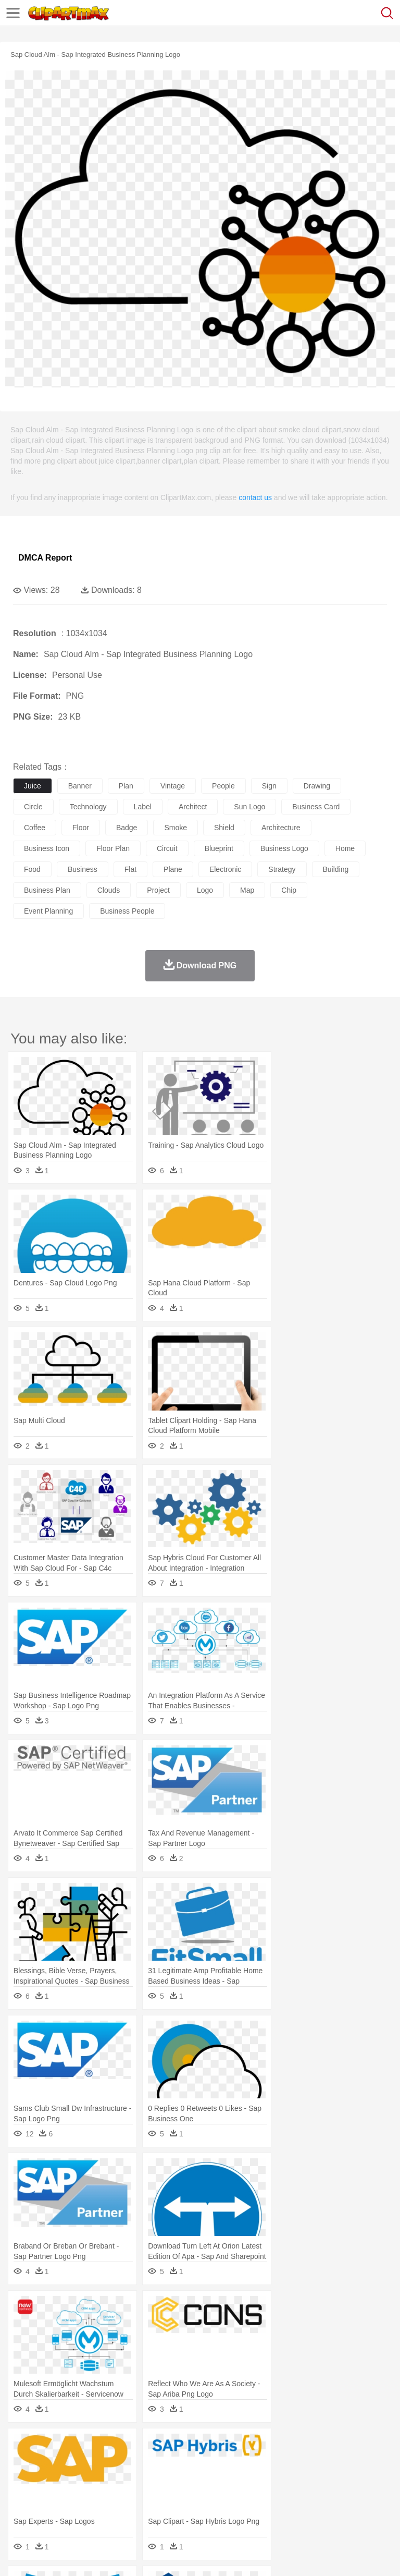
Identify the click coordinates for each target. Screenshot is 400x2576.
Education (230, 2493)
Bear (67, 2462)
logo (205, 890)
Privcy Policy (84, 2555)
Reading (173, 2493)
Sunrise (360, 2446)
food (32, 869)
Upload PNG (194, 2555)
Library (357, 2493)
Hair (329, 2478)
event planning (48, 911)
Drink (129, 2509)
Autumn (77, 2446)
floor (80, 827)
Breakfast (51, 2509)
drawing (317, 786)
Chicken (158, 2462)
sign (269, 786)
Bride (95, 2478)
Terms (47, 2555)
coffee (34, 827)
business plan (47, 890)
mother (144, 2478)
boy (364, 2478)
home (345, 848)
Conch (158, 2446)
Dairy (78, 2509)
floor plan (113, 848)
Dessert (104, 2509)
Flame (223, 2446)
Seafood (266, 2509)
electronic (225, 869)
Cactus (132, 2446)
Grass (278, 2446)
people (223, 786)
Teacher (84, 2493)
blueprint (219, 848)
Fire (202, 2446)
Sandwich (233, 2509)
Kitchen (330, 2509)
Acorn (51, 2446)
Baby (73, 2478)
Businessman (180, 2478)
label (143, 807)
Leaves (105, 2446)
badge (126, 827)
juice (32, 786)
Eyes (256, 2478)
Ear (237, 2478)
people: (23, 2477)
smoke (175, 827)
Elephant (272, 2462)
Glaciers (251, 2446)
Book (110, 2493)
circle (33, 807)
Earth (182, 2446)
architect (193, 807)
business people (127, 911)
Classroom (139, 2493)
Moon (334, 2446)
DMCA (154, 2555)
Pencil (200, 2493)
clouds (108, 890)
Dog (202, 2462)
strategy (281, 869)
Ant (49, 2462)
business (82, 869)
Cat (135, 2462)
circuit (167, 848)
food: (20, 2509)
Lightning (306, 2446)
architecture (281, 827)
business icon (46, 848)
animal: (23, 2462)
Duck (222, 2462)
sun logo (249, 807)
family (118, 2478)
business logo (284, 848)
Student (55, 2493)
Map (296, 2493)
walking (281, 2478)
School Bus (267, 2493)
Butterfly (111, 2462)
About (20, 2555)
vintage (172, 786)
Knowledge (324, 2493)
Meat (206, 2509)
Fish (298, 2462)
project (158, 890)
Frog (317, 2462)
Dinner (357, 2509)
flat (130, 869)
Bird (86, 2462)
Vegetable (298, 2509)
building (336, 869)
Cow (183, 2462)
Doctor (216, 2478)
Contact (123, 2555)
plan (126, 786)
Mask (51, 2478)
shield (224, 827)
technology (88, 807)
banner (80, 786)
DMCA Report (45, 557)
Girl (347, 2478)
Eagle (244, 2462)
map (247, 890)
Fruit (185, 2509)
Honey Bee (346, 2462)
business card (316, 807)
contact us (255, 497)
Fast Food (158, 2509)
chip (288, 890)
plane (173, 869)
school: (23, 2493)
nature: (23, 2446)
